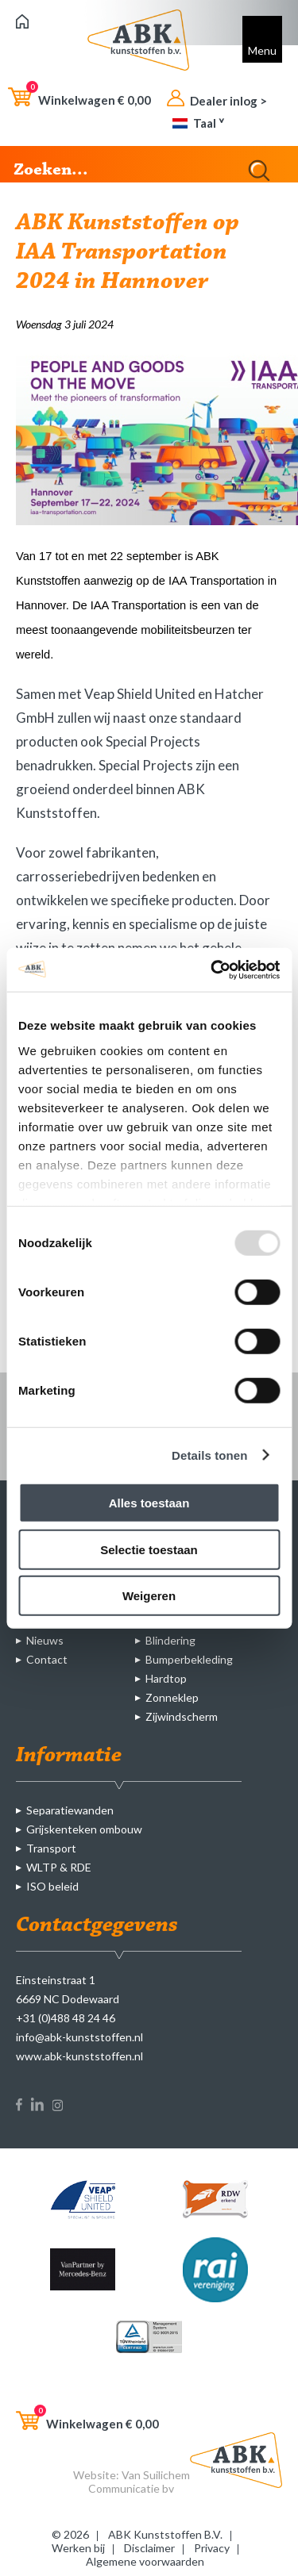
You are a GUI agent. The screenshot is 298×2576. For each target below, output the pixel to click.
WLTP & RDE (58, 1867)
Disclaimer (149, 2548)
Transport (51, 1848)
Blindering (170, 1640)
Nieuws (45, 1640)
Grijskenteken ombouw (84, 1829)
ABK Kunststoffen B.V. (165, 2534)
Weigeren (149, 1596)
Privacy (212, 2548)
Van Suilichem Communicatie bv (139, 2481)
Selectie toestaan (149, 1549)
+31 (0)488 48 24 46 (65, 2018)
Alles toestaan (149, 1503)
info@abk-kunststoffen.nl (79, 2037)
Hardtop (166, 1678)
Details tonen (209, 1454)
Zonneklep (172, 1697)
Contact (47, 1659)
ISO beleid (52, 1886)
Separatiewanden (70, 1810)
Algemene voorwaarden (145, 2561)
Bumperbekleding (189, 1659)
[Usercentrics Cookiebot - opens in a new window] (212, 969)
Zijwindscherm (181, 1716)
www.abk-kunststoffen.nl (79, 2056)
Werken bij (78, 2548)
